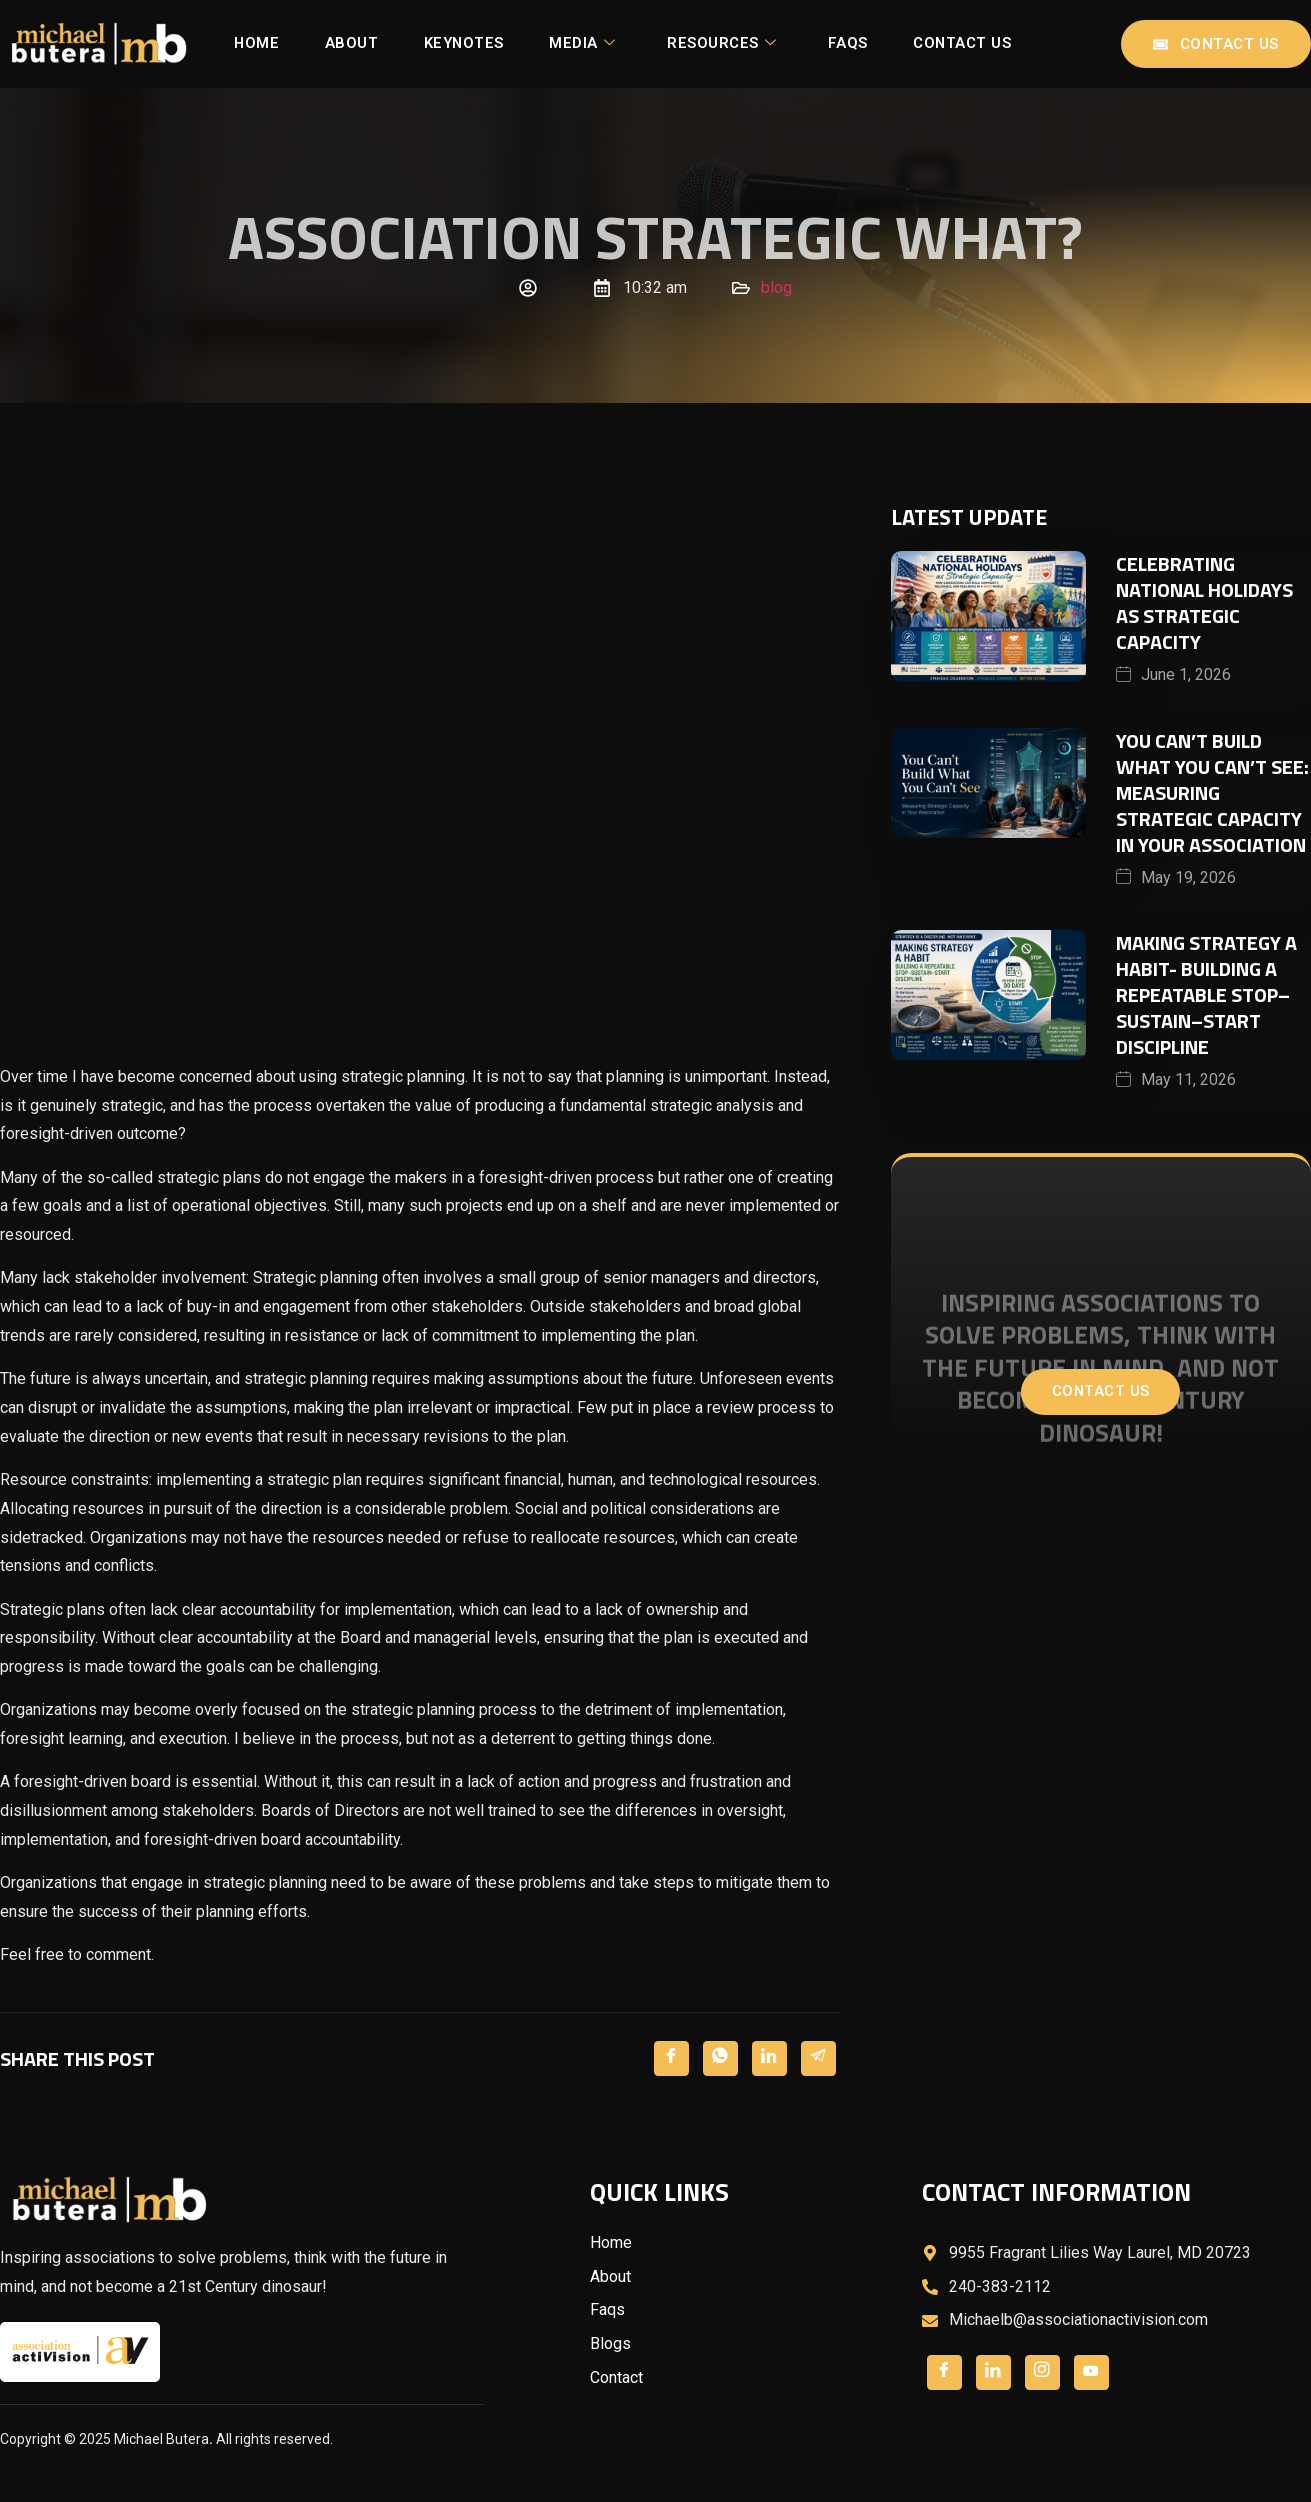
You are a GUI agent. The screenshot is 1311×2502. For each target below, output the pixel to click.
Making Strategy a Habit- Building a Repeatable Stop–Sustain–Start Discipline (1206, 996)
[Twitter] (720, 2058)
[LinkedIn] (769, 2058)
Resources (801, 38)
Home (316, 38)
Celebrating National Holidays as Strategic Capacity (1204, 602)
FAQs (932, 38)
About (416, 38)
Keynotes (534, 38)
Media (658, 38)
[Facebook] (671, 2058)
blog (776, 287)
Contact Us (622, 56)
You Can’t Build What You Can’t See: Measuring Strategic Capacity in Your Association (1212, 793)
